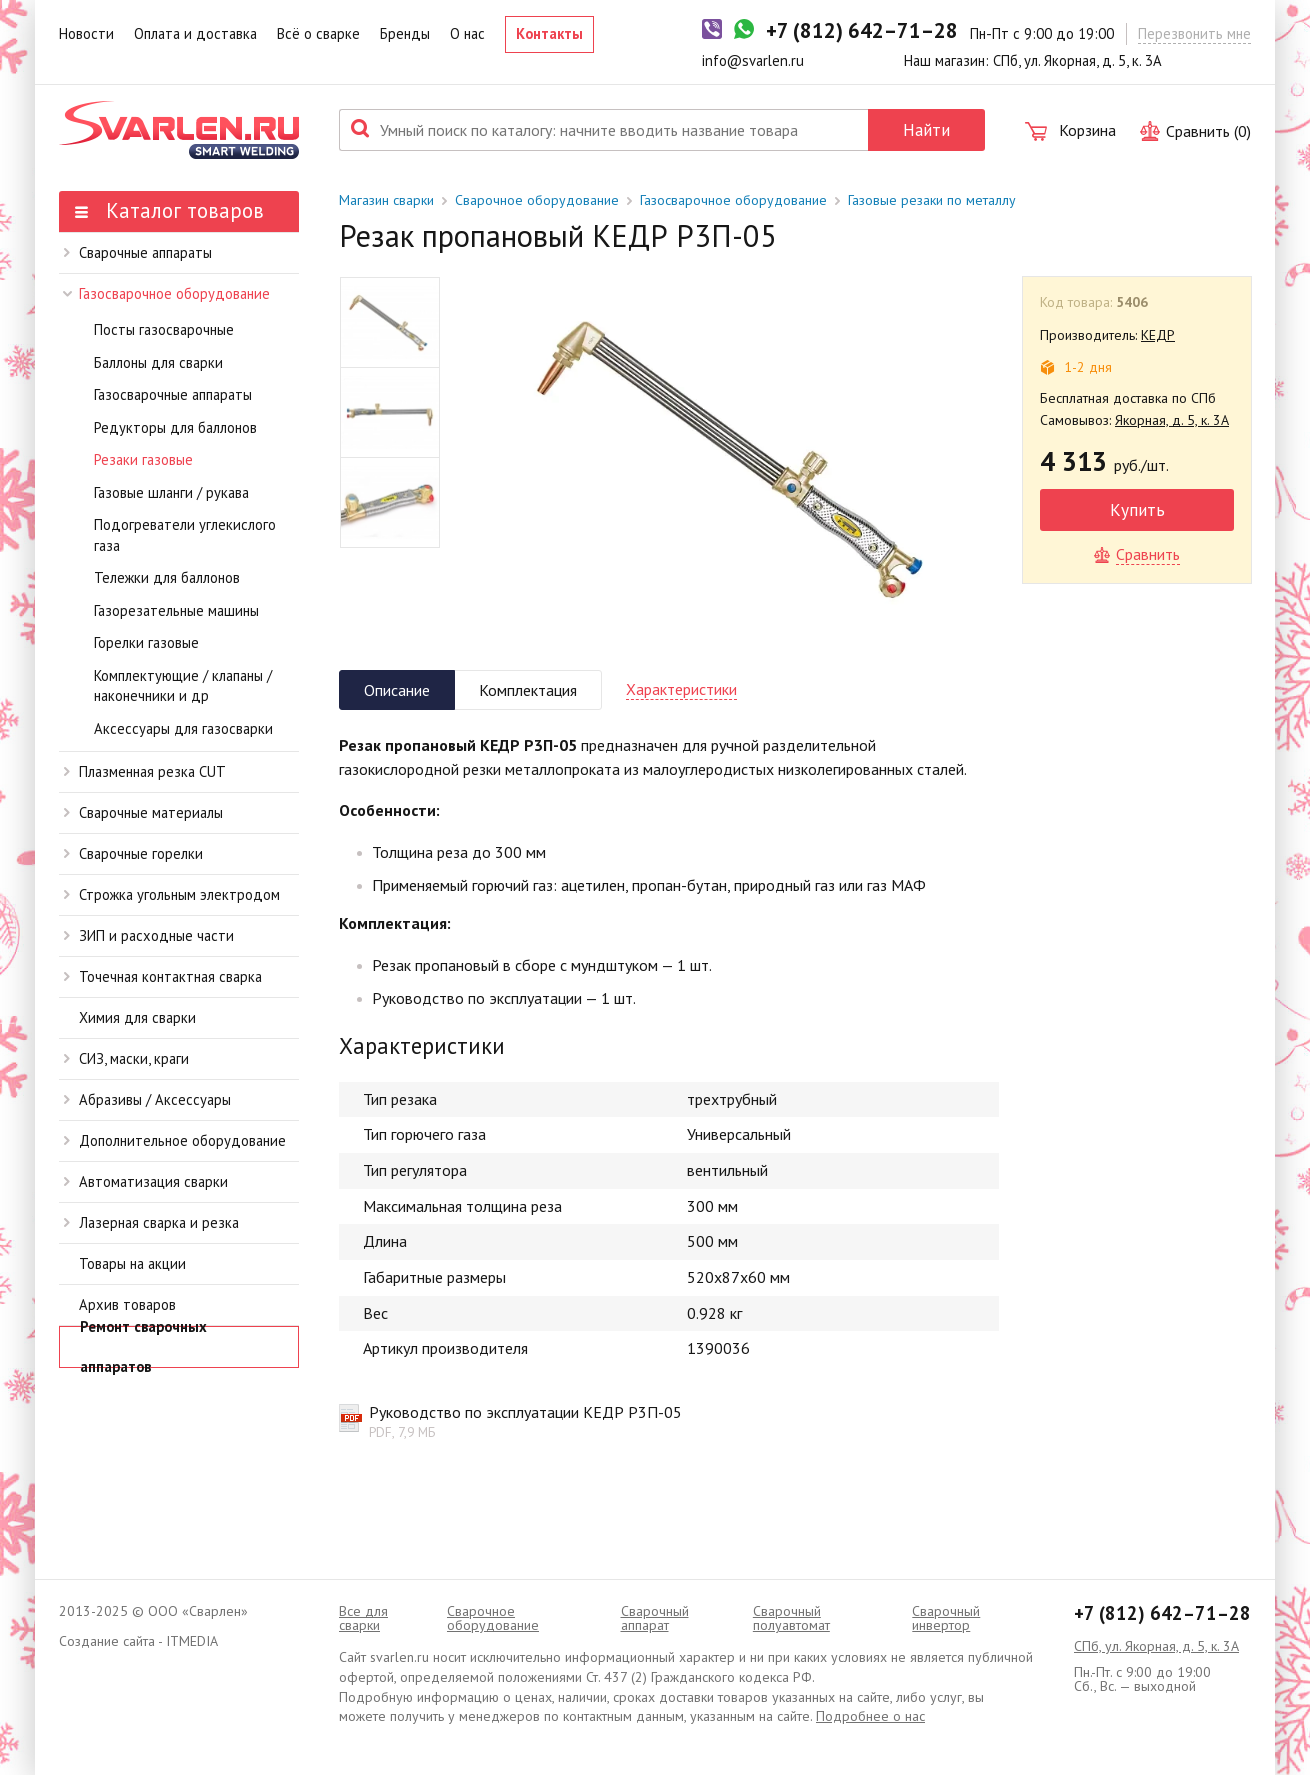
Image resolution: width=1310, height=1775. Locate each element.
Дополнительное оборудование (175, 1140)
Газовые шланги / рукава (171, 492)
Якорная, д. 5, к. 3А (1172, 420)
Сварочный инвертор (946, 1618)
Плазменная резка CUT (145, 771)
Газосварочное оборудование (167, 293)
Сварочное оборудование (537, 200)
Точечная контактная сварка (163, 976)
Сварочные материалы (143, 812)
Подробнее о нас (870, 1716)
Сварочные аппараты (138, 252)
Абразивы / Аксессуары (147, 1099)
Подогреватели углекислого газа (185, 535)
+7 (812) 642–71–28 (1162, 1613)
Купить (1137, 509)
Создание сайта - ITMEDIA (138, 1641)
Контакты (549, 33)
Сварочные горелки (133, 853)
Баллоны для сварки (158, 362)
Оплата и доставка (195, 33)
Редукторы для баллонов (175, 427)
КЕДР (1158, 335)
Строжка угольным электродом (172, 894)
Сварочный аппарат (655, 1618)
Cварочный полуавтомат (791, 1618)
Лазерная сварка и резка (151, 1222)
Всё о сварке (318, 33)
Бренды (405, 33)
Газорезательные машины (176, 610)
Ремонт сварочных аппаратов (143, 1347)
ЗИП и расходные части (149, 935)
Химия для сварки (137, 1017)
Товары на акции (132, 1263)
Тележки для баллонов (167, 577)
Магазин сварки (386, 200)
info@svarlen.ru (753, 60)
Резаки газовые (143, 459)
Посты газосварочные (164, 329)
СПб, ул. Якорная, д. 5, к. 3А (1156, 1646)
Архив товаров (127, 1304)
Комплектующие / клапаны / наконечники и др (183, 686)
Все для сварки (363, 1618)
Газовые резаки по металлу (932, 200)
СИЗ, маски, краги (126, 1058)
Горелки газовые (146, 642)
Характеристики (681, 689)
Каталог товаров (169, 210)
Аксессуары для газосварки (183, 728)
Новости (86, 33)
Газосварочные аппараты (173, 394)
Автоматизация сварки (146, 1181)
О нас (467, 33)
